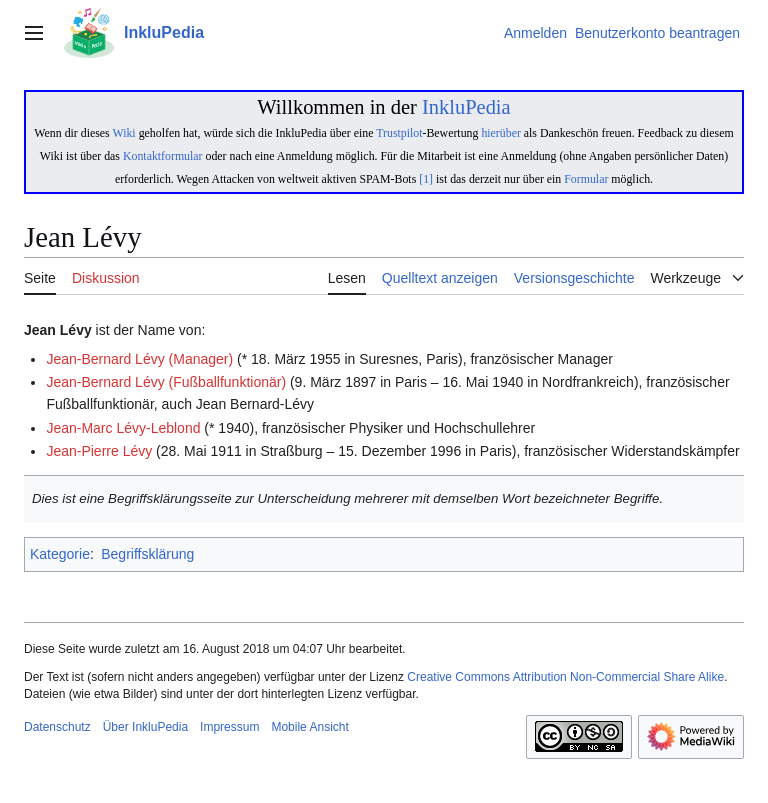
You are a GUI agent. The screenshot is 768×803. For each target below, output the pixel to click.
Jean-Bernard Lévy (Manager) (139, 359)
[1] (426, 179)
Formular (586, 179)
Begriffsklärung (147, 554)
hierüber (500, 133)
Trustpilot (399, 133)
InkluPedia (466, 107)
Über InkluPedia (145, 727)
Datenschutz (57, 727)
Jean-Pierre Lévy (99, 451)
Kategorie (60, 554)
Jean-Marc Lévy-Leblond (123, 428)
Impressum (229, 727)
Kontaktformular (163, 156)
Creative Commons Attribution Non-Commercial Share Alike (565, 677)
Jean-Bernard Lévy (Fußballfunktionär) (166, 382)
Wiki (123, 133)
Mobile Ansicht (309, 727)
